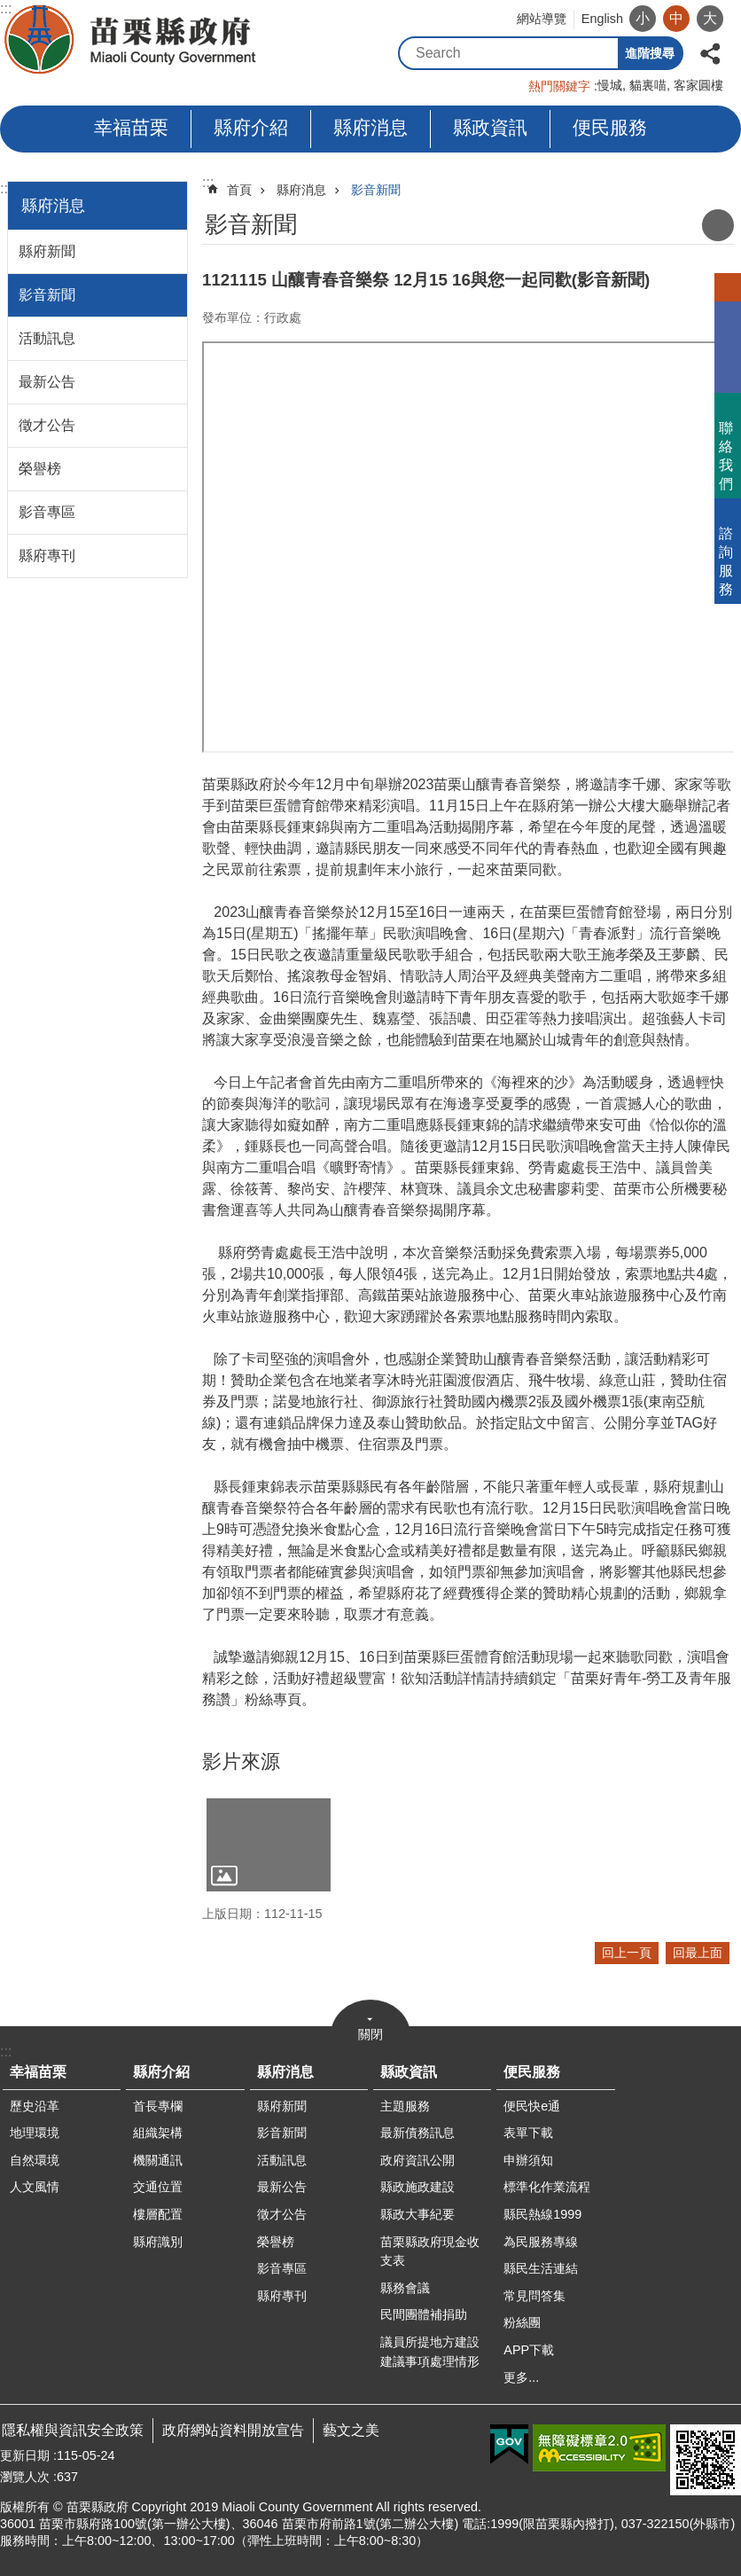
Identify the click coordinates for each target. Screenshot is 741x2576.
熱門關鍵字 (559, 86)
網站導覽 (541, 19)
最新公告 (47, 381)
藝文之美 (351, 2430)
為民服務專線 (540, 2242)
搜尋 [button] (602, 53)
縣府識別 (158, 2242)
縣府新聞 (47, 251)
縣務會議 (405, 2288)
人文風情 (34, 2187)
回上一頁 (626, 1953)
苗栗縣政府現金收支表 (430, 2251)
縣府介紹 (251, 127)
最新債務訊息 (417, 2133)
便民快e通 (531, 2106)
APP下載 (528, 2350)
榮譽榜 (40, 468)
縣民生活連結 (540, 2268)
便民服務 (610, 127)
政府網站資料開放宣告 (233, 2430)
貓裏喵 (648, 85)
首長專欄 (158, 2106)
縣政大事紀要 (417, 2214)
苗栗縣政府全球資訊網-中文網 (131, 40)
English (602, 19)
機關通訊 (158, 2160)
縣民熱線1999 (542, 2214)
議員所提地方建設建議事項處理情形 (430, 2352)
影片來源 (241, 1761)
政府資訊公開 (417, 2160)
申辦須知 (528, 2160)
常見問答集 (534, 2296)
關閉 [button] (370, 2034)
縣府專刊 (47, 555)
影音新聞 (47, 294)
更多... (521, 2377)
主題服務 (405, 2106)
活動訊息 (47, 338)
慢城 (609, 85)
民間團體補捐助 (423, 2314)
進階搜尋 (650, 53)
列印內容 (718, 225)
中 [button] (676, 18)
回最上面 (697, 1953)
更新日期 (25, 2455)
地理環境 (34, 2133)
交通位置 (158, 2187)
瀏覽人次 (25, 2477)
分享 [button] (710, 51)
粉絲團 (522, 2322)
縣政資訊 (490, 127)
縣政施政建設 (417, 2187)
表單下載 (528, 2133)
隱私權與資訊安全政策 (73, 2430)
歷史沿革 (34, 2106)
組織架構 (158, 2133)
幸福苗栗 (131, 127)
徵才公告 (47, 425)
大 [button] (710, 18)
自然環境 (34, 2160)
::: (6, 188)
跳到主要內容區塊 (9, 9)
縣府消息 (370, 127)
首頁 (239, 190)
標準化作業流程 (546, 2187)
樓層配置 (158, 2214)
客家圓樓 (698, 85)
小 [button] (643, 18)
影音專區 (47, 512)
